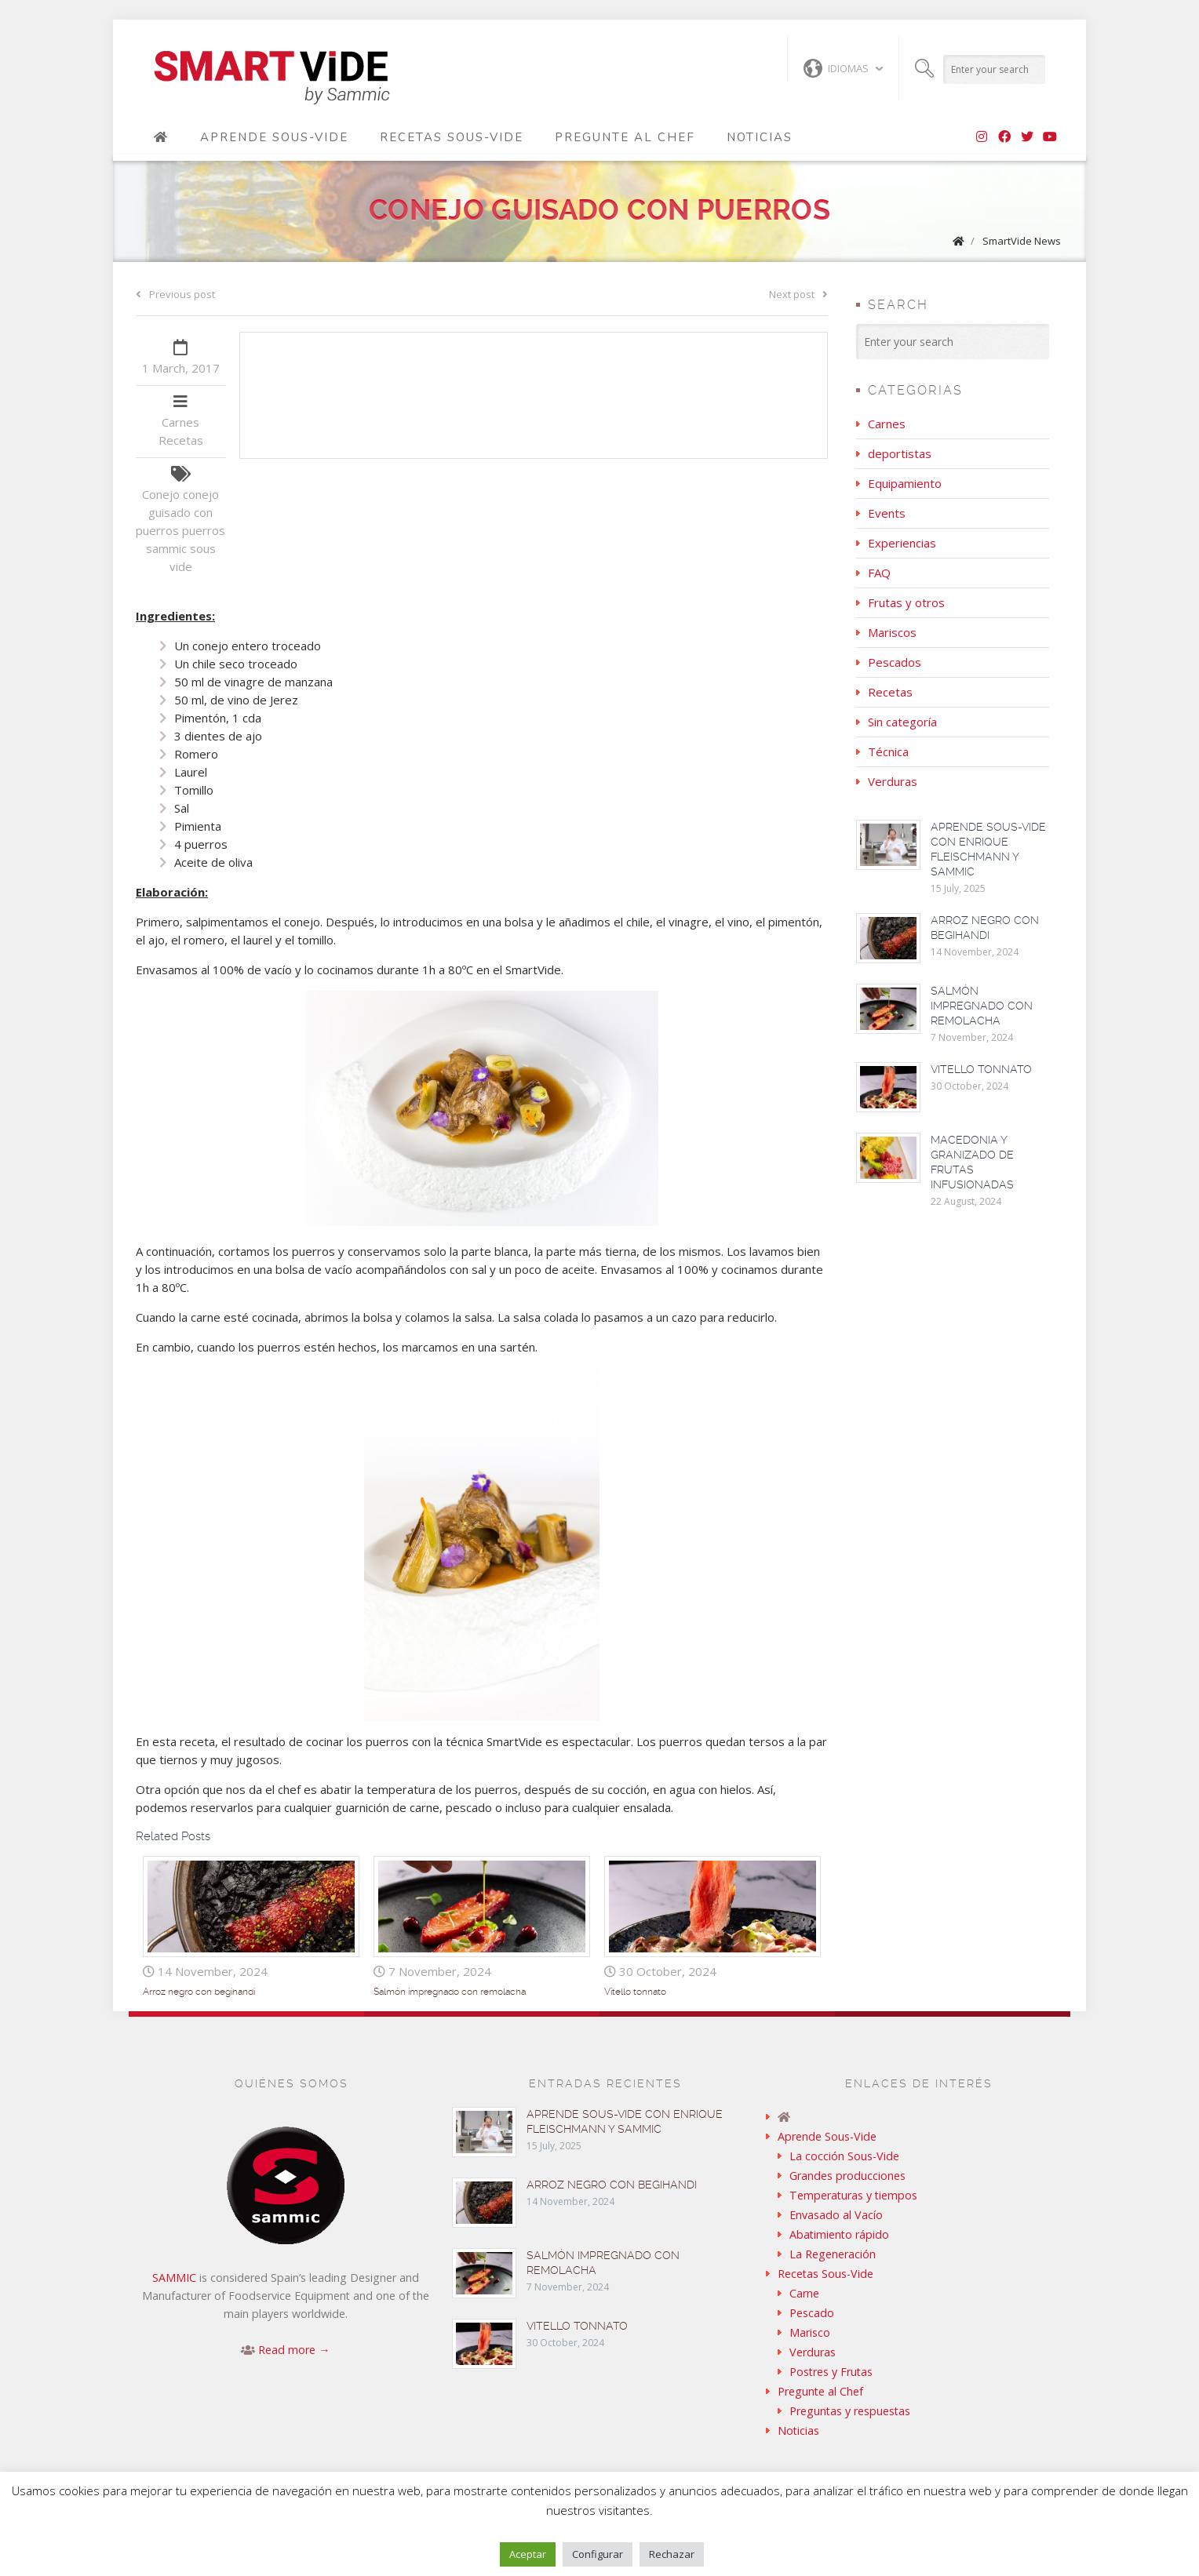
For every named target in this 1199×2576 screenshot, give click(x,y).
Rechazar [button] (671, 2554)
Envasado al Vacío (836, 2214)
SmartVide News (1021, 241)
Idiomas (836, 68)
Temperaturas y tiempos (853, 2195)
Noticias (760, 137)
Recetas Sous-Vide (451, 137)
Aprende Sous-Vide (274, 137)
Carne (804, 2293)
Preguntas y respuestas (849, 2410)
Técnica (888, 751)
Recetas (181, 440)
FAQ (879, 572)
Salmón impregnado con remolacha (450, 1991)
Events (887, 513)
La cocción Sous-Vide (844, 2155)
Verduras (892, 781)
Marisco (809, 2332)
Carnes (180, 422)
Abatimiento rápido (839, 2234)
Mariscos (892, 632)
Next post (798, 294)
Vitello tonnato (635, 1991)
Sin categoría (902, 722)
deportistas (899, 453)
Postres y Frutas (831, 2371)
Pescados (894, 662)
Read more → (294, 2349)
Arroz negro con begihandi (199, 1991)
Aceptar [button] (527, 2554)
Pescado (811, 2312)
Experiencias (902, 543)
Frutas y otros (906, 602)
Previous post (175, 294)
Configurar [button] (597, 2554)
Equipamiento (905, 483)
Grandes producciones (847, 2175)
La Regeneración (832, 2254)
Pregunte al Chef (625, 137)
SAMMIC (174, 2277)
